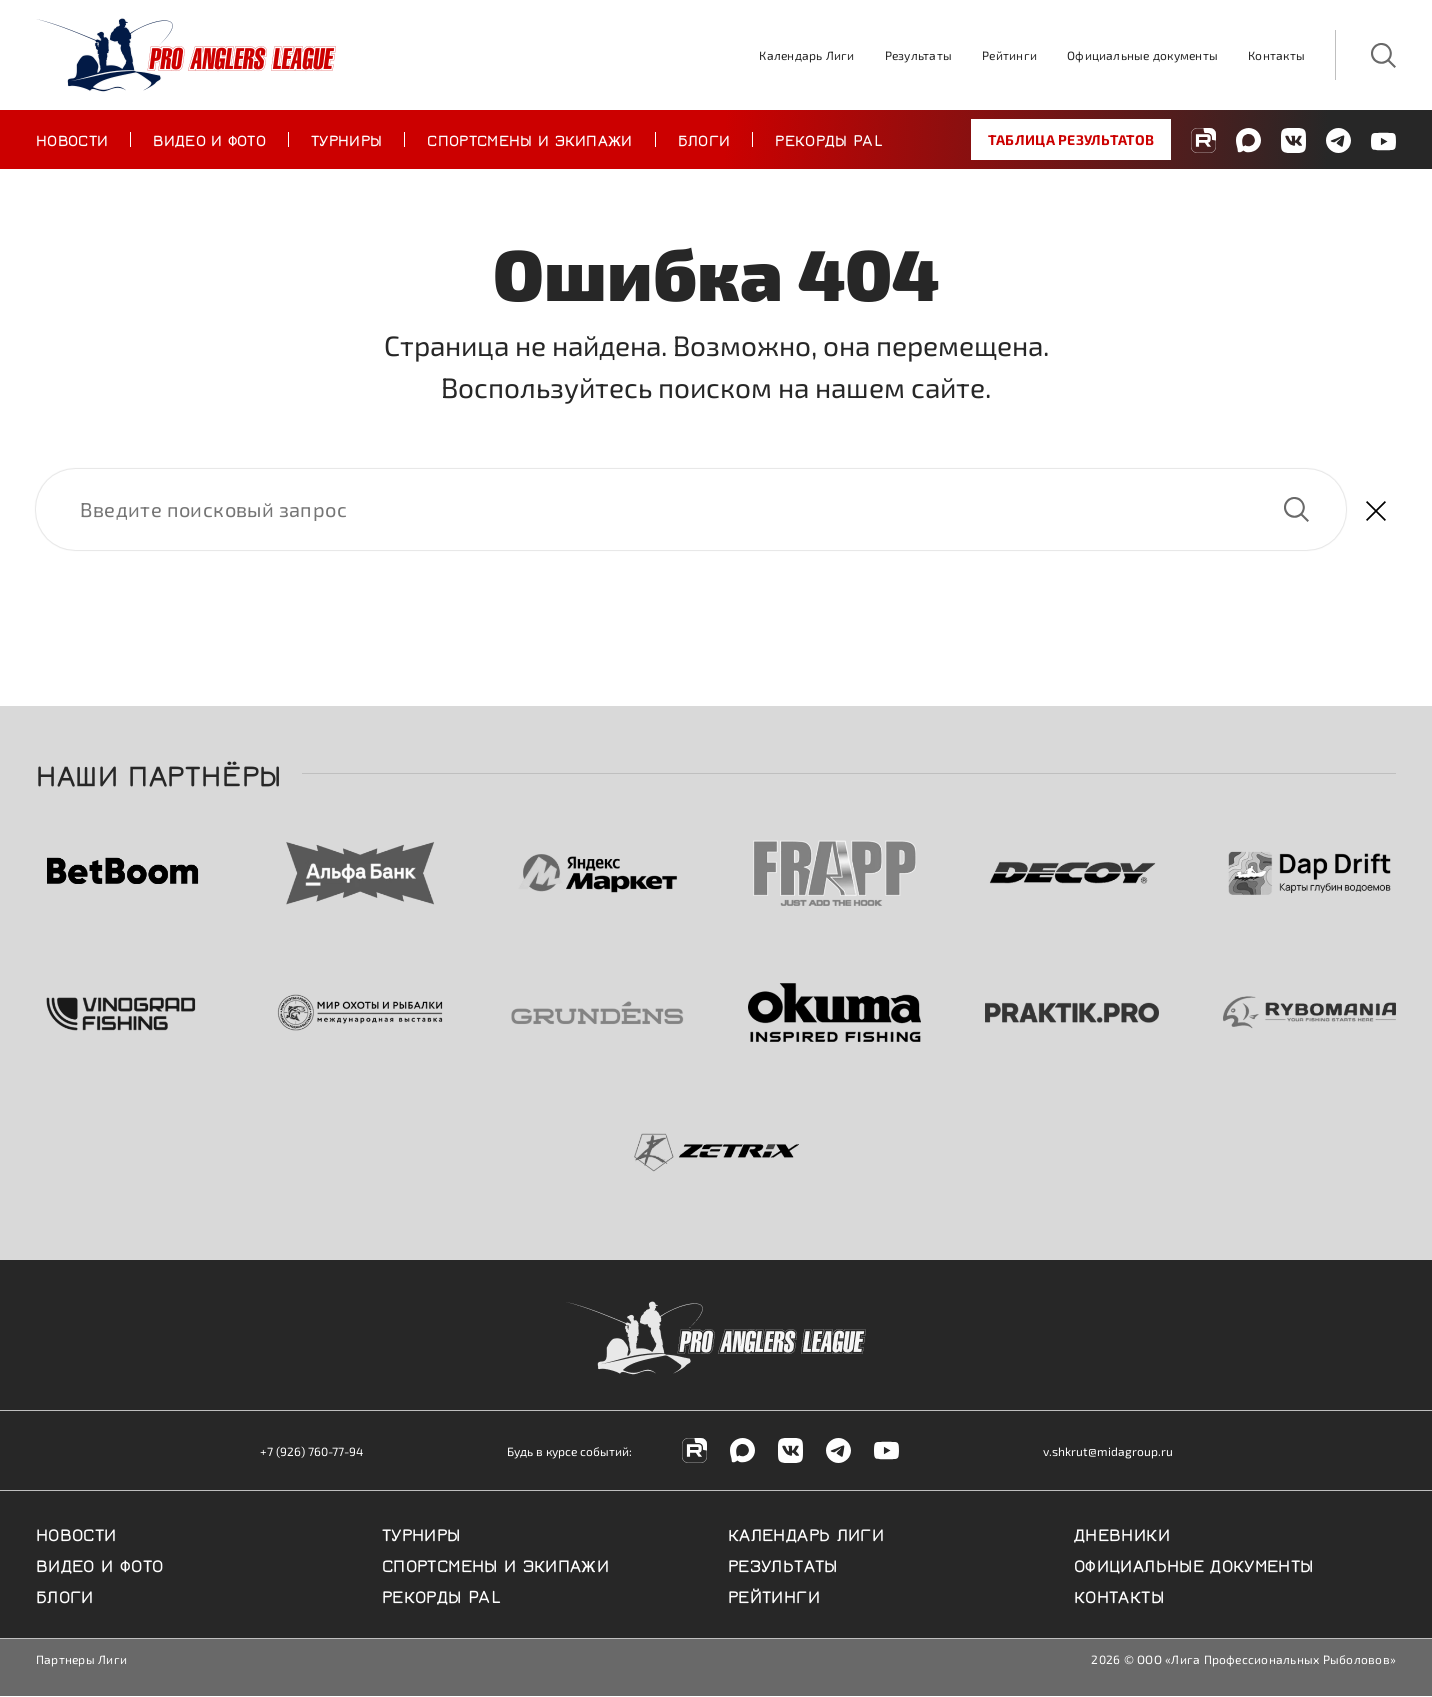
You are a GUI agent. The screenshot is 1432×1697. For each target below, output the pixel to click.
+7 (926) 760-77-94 (311, 1452)
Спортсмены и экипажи (529, 139)
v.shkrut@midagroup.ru (1108, 1452)
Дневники (1122, 1534)
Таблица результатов (1071, 139)
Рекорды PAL (829, 139)
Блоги (704, 139)
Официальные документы (1142, 55)
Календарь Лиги (806, 55)
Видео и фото (209, 139)
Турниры (346, 139)
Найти (1296, 510)
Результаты (918, 55)
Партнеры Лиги (81, 1660)
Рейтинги (1009, 55)
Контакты (1276, 55)
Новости (72, 139)
